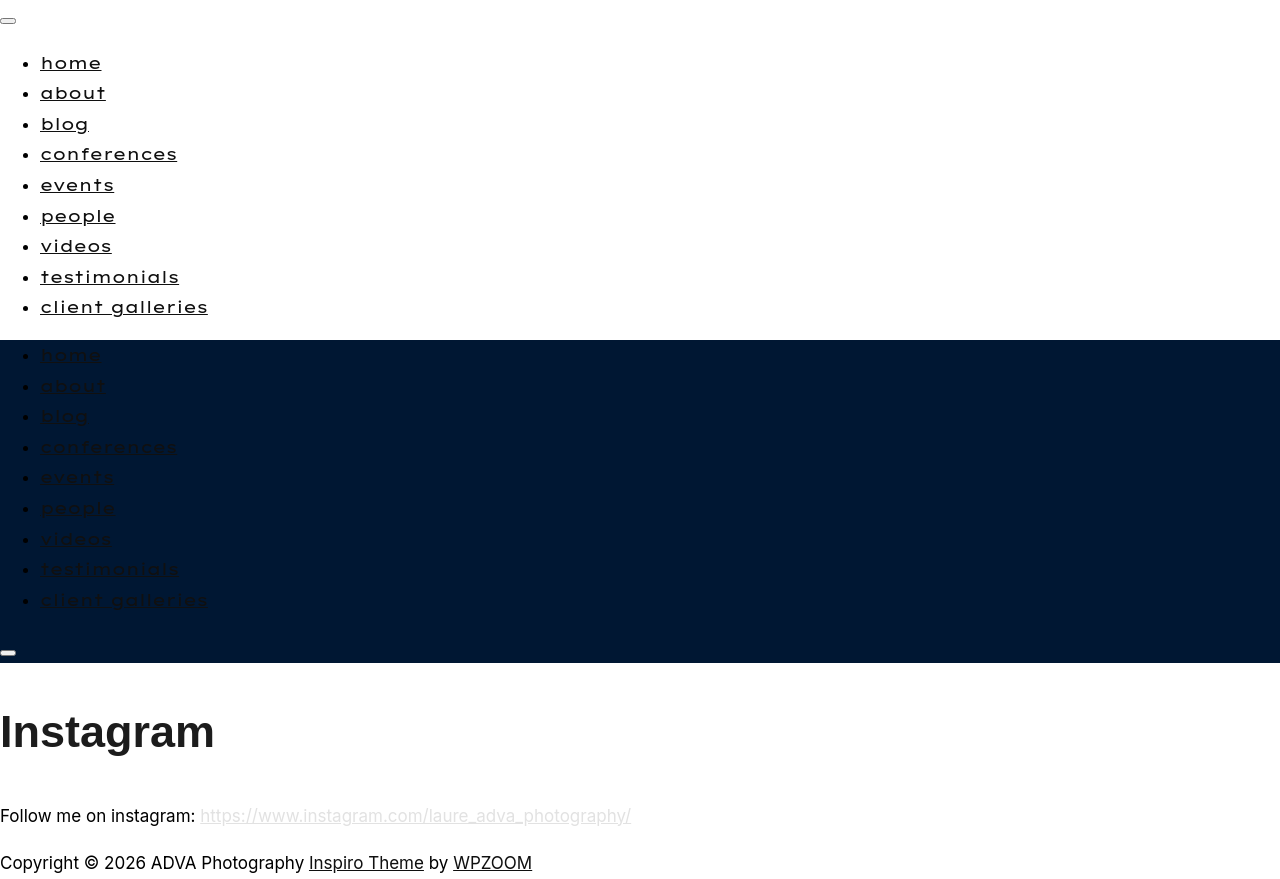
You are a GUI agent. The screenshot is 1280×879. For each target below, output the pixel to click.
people (78, 215)
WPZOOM (492, 863)
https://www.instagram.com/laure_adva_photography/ (415, 816)
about (73, 92)
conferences (108, 153)
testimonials (109, 276)
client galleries (124, 306)
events (77, 184)
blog (64, 123)
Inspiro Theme (366, 863)
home (71, 62)
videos (76, 245)
